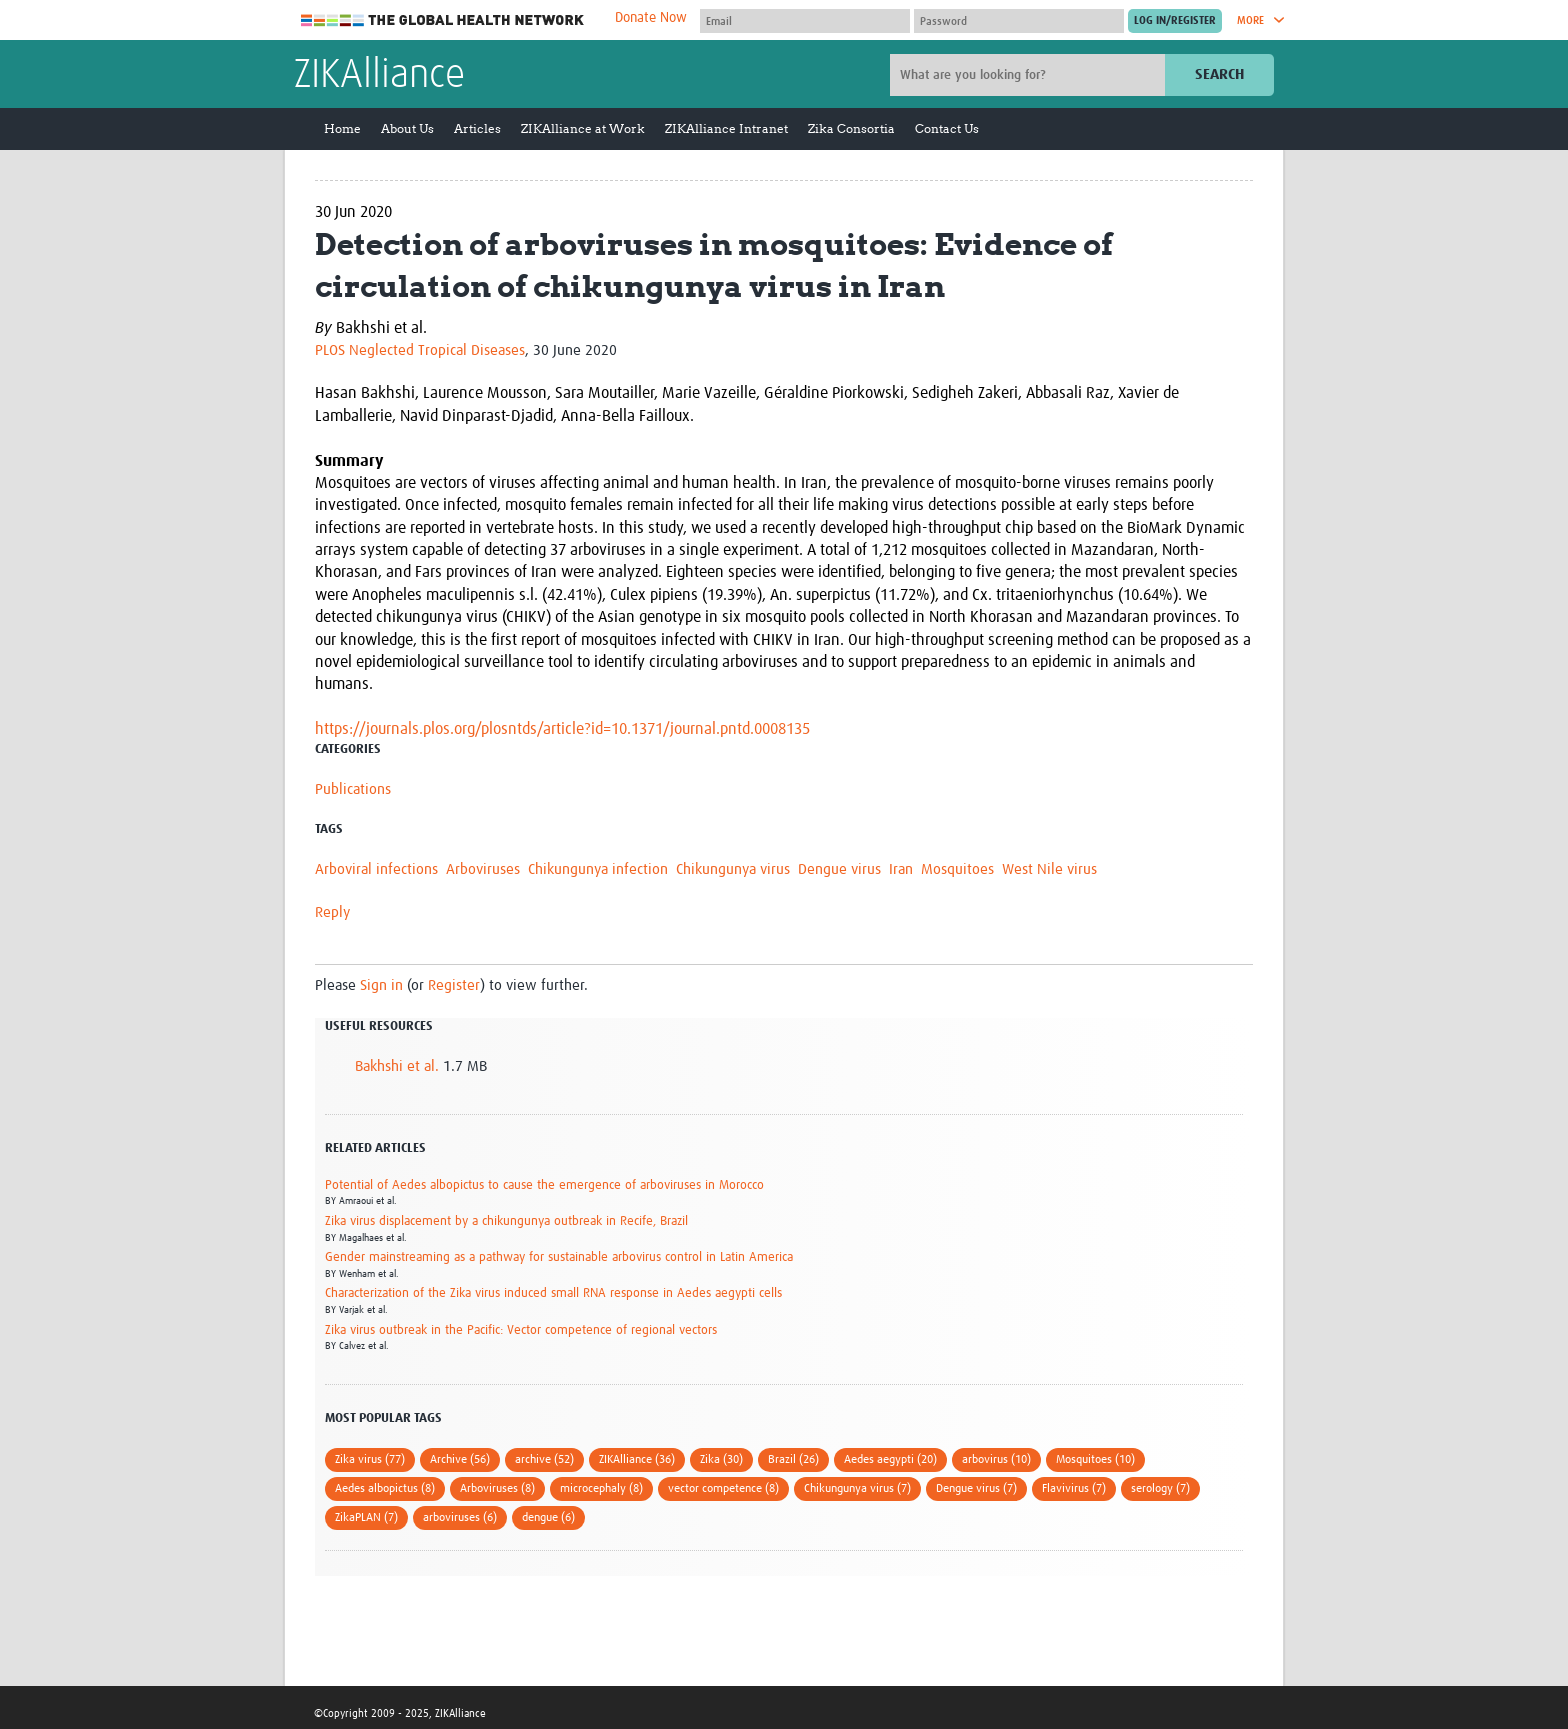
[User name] (805, 21)
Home (342, 128)
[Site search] (1030, 75)
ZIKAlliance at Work (583, 128)
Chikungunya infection (598, 869)
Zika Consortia (851, 128)
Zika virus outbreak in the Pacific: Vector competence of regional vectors (521, 1330)
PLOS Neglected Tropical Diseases (420, 350)
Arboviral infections (376, 869)
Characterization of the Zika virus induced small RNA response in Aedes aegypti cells (553, 1293)
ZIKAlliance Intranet (726, 128)
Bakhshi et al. (397, 1066)
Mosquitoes (957, 869)
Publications (353, 789)
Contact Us (947, 128)
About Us (407, 128)
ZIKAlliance (379, 76)
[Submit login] (1175, 21)
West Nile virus (1049, 869)
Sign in (381, 985)
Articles (477, 128)
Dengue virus (839, 869)
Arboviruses (483, 869)
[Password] (1019, 21)
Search (1219, 74)
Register (454, 985)
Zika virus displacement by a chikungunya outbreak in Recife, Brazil (506, 1221)
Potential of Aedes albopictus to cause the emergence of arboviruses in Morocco (544, 1185)
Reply (332, 912)
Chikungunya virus (733, 869)
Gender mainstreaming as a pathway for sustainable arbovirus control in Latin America (559, 1257)
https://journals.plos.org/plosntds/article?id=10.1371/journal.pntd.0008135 (562, 729)
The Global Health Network (443, 20)
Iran (901, 869)
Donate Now (651, 18)
